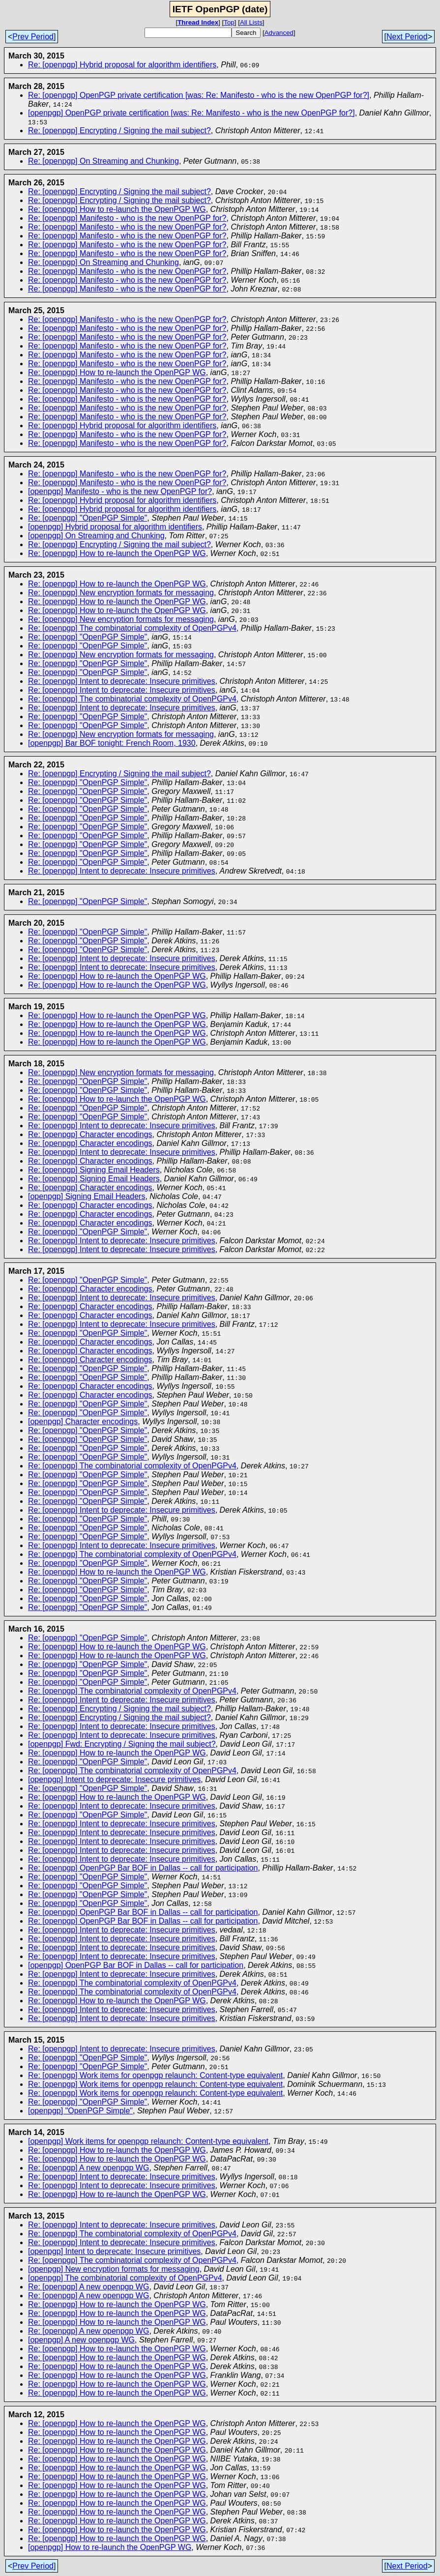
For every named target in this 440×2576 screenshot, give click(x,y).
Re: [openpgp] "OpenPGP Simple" (87, 518)
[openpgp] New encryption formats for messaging (114, 2269)
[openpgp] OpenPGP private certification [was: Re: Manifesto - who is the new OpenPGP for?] (191, 113)
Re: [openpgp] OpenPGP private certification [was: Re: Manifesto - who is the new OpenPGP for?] (198, 95)
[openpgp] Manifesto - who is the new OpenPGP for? (120, 491)
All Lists (251, 22)
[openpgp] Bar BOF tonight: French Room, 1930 (112, 743)
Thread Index (197, 22)
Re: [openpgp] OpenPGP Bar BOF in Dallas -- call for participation (143, 1868)
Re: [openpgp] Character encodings (90, 1134)
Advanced (278, 32)
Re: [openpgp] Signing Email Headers (94, 1170)
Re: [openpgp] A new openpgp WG (88, 2168)
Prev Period (33, 36)
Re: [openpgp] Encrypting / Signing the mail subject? (119, 130)
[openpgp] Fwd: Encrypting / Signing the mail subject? (122, 1744)
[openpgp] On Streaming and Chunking (96, 535)
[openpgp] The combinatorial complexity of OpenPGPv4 (125, 2278)
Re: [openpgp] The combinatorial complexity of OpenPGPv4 (132, 628)
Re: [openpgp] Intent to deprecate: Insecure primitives (121, 681)
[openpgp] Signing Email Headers (86, 1196)
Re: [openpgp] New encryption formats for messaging (121, 592)
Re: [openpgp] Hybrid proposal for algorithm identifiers (122, 64)
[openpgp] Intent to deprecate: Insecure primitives (114, 1779)
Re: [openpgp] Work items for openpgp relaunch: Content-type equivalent (155, 2075)
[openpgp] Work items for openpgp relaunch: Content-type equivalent (148, 2141)
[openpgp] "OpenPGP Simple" (80, 2111)
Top (229, 22)
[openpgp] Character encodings (83, 1421)
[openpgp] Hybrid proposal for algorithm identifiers (115, 527)
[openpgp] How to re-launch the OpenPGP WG (109, 2547)
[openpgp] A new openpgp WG (81, 2340)
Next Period (407, 36)
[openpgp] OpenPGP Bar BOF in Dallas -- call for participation (135, 1965)
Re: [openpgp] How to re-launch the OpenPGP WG (117, 209)
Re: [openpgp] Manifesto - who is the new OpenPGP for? (127, 218)
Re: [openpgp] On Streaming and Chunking (103, 161)
